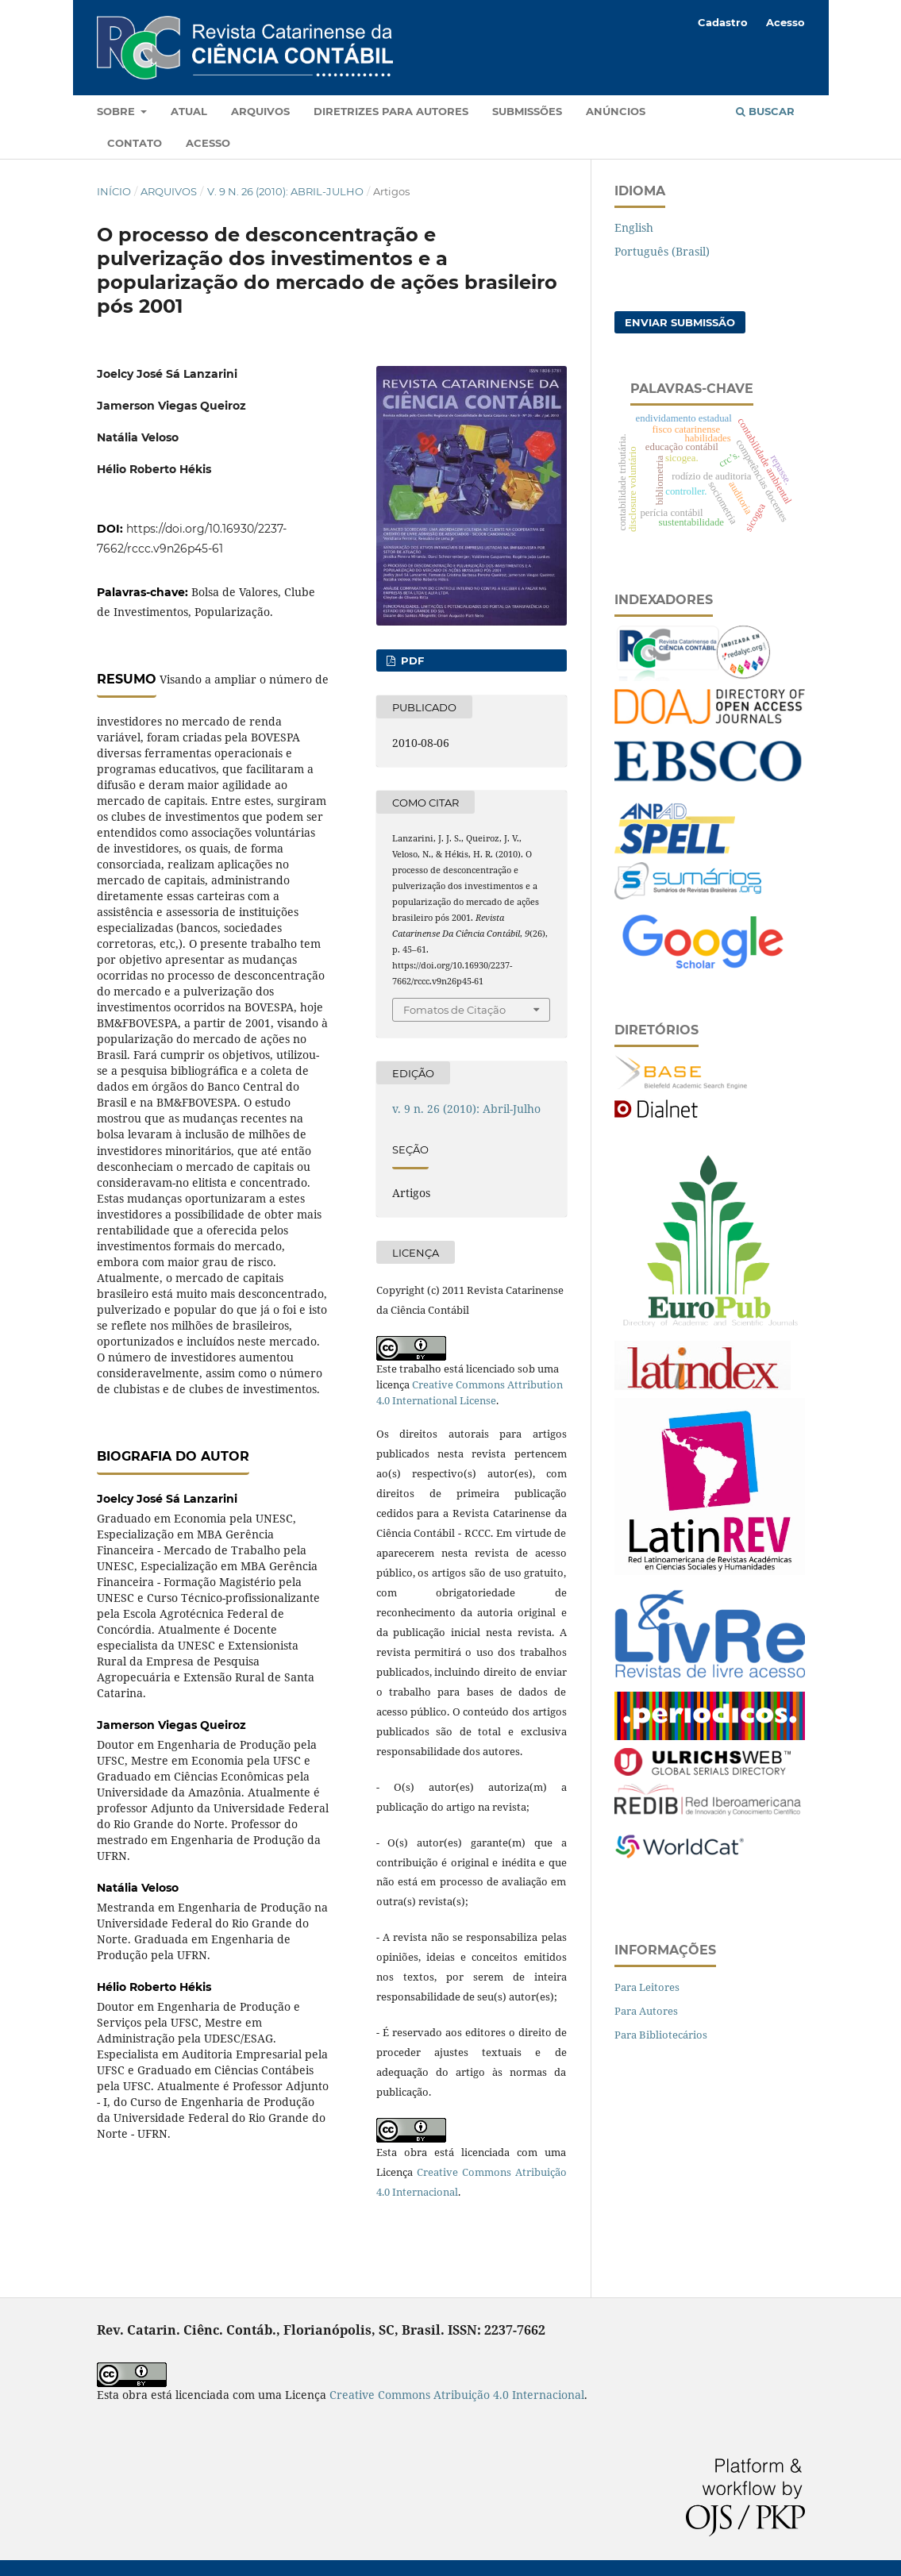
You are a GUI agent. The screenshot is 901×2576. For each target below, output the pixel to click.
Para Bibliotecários (660, 2034)
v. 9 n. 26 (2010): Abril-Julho (285, 191)
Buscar (765, 111)
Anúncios (615, 111)
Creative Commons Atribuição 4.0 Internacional (456, 2394)
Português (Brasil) (662, 251)
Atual (189, 111)
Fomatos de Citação (454, 1009)
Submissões (527, 111)
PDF (411, 660)
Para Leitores (647, 1987)
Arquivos (260, 111)
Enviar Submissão (680, 322)
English (633, 227)
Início (114, 191)
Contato (134, 143)
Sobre (117, 111)
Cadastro (723, 22)
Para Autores (646, 2011)
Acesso (208, 143)
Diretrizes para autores (391, 111)
